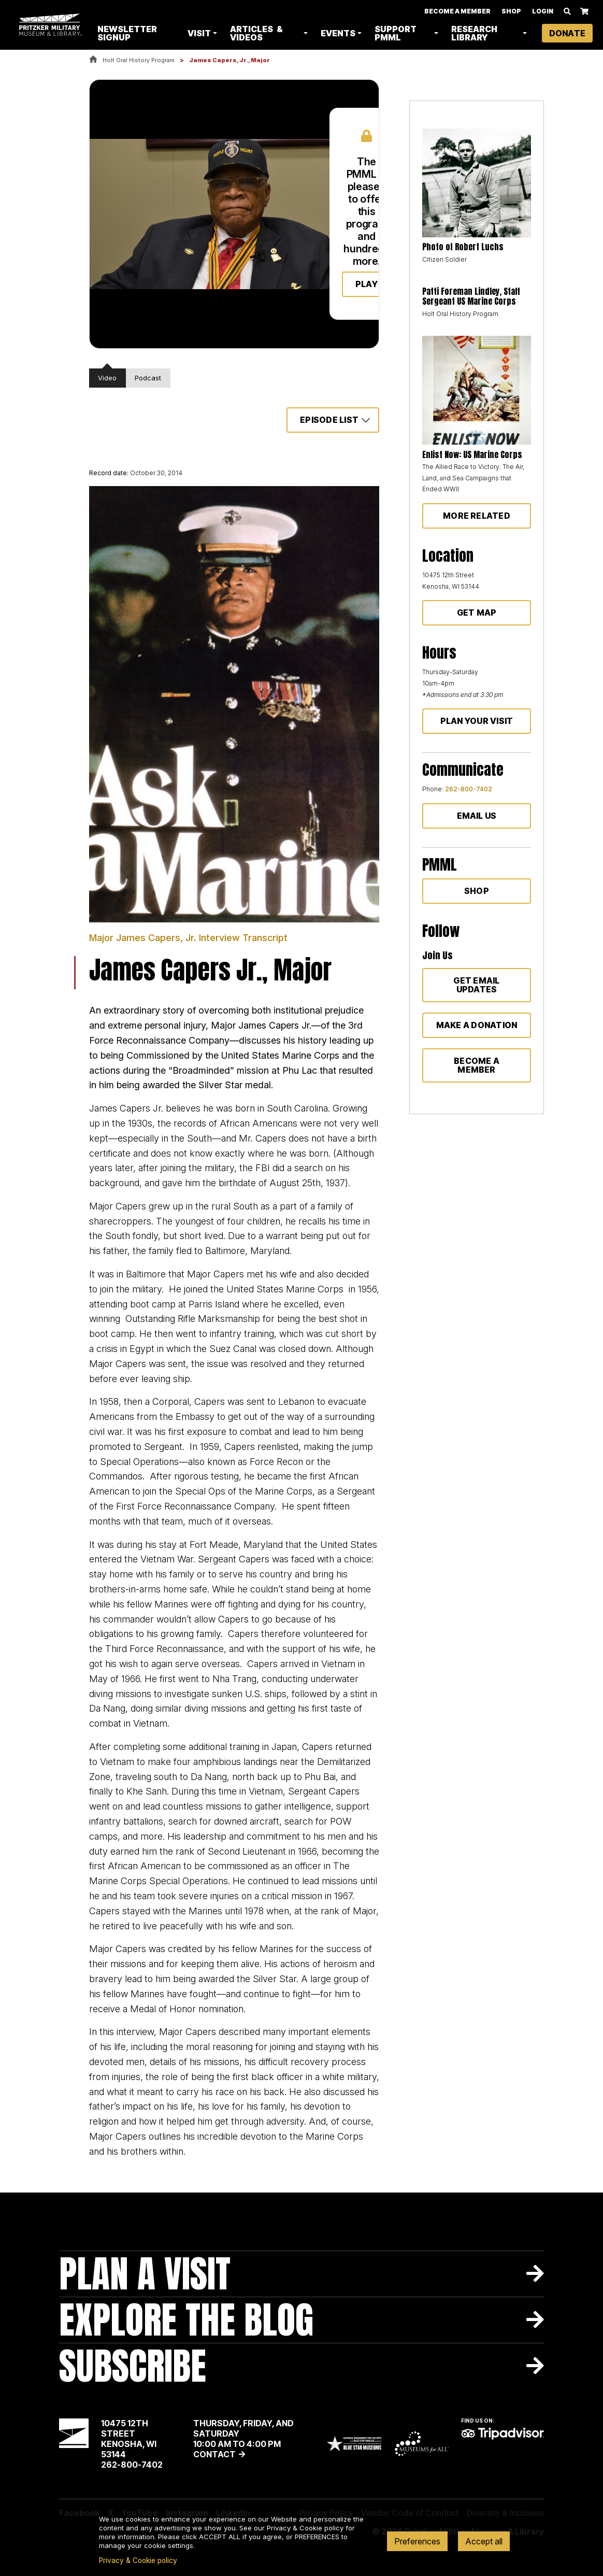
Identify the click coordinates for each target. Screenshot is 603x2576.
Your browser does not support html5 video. (197, 214)
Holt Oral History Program (139, 60)
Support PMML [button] (398, 33)
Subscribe (132, 2366)
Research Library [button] (475, 33)
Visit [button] (202, 33)
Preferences (417, 2541)
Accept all (484, 2541)
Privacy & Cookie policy (138, 2560)
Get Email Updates (476, 984)
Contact (214, 2454)
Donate (567, 33)
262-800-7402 (468, 789)
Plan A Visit (145, 2274)
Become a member (476, 1065)
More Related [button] (476, 515)
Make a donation (477, 1025)
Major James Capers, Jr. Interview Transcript (188, 937)
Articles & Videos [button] (259, 33)
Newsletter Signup (131, 33)
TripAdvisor (502, 2433)
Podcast (148, 378)
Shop (511, 11)
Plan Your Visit (476, 721)
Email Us (477, 815)
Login (542, 11)
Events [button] (340, 33)
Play (366, 284)
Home (93, 60)
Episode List (329, 420)
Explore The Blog (186, 2320)
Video (107, 378)
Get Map (477, 612)
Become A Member (457, 11)
